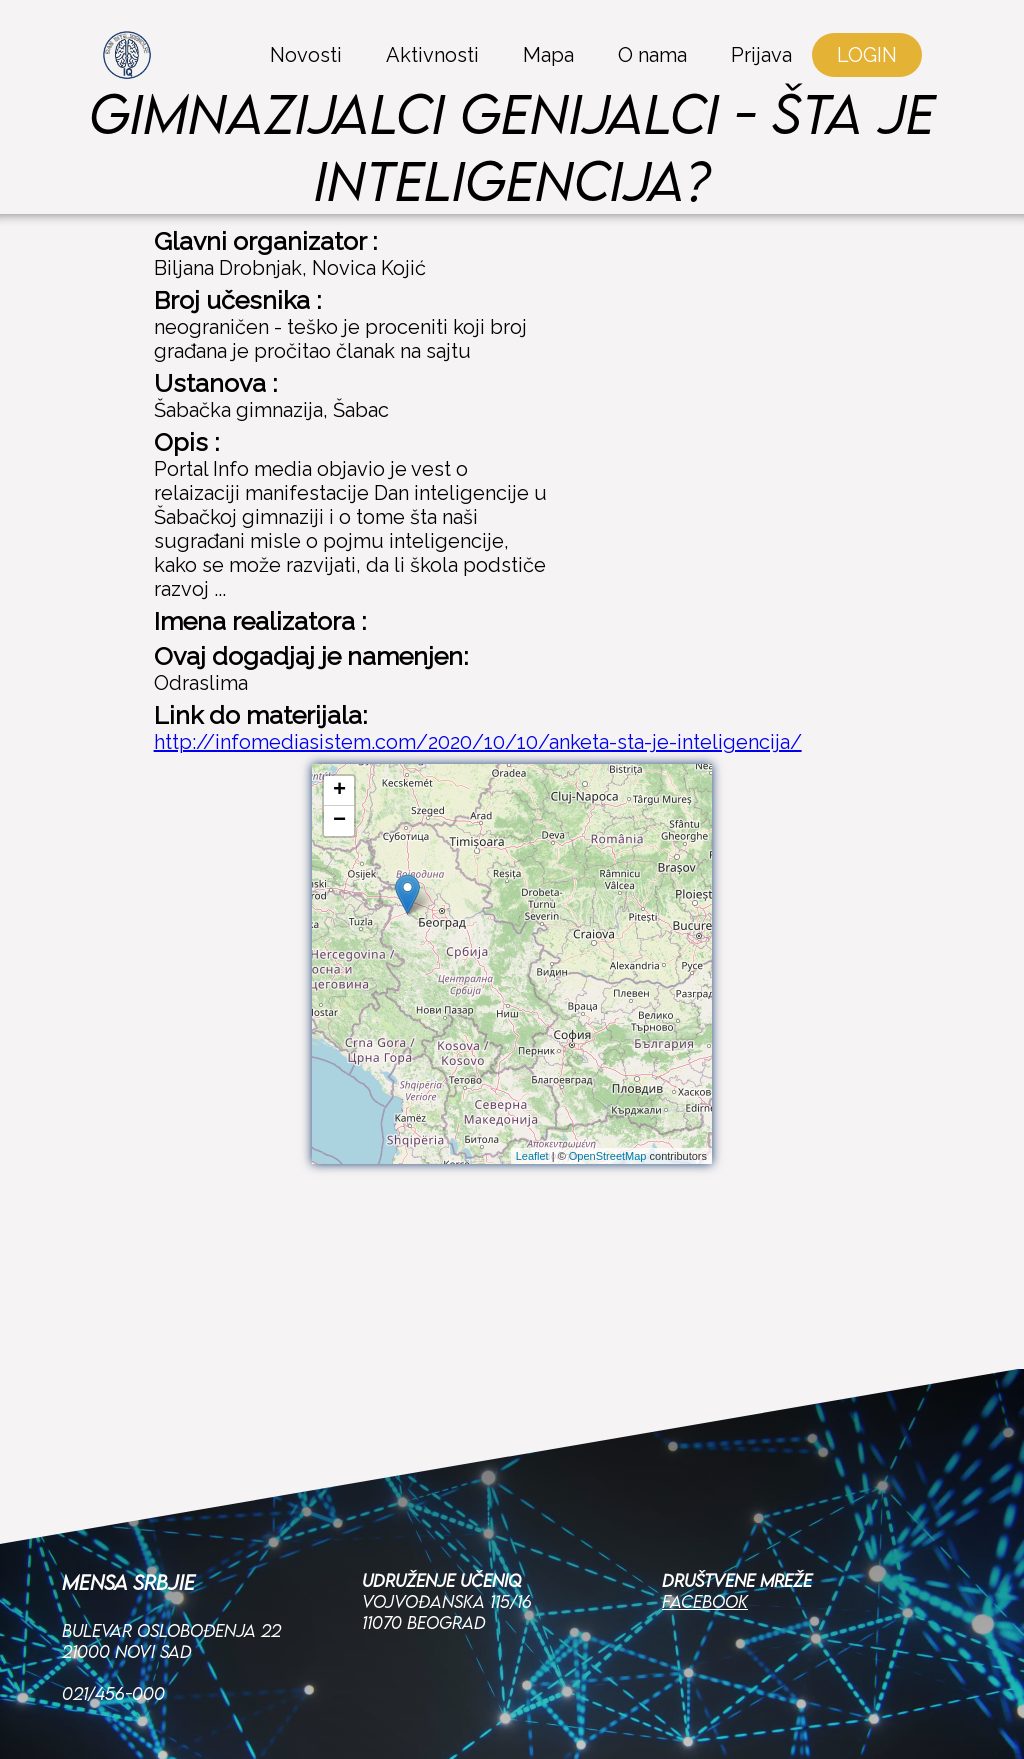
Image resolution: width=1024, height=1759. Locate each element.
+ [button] (339, 791)
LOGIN (867, 55)
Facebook (705, 1497)
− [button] (339, 821)
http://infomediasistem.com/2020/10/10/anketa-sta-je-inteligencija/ (478, 742)
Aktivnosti (432, 55)
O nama (652, 55)
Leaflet (532, 1156)
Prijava (761, 55)
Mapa (548, 55)
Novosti (306, 55)
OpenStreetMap (608, 1156)
